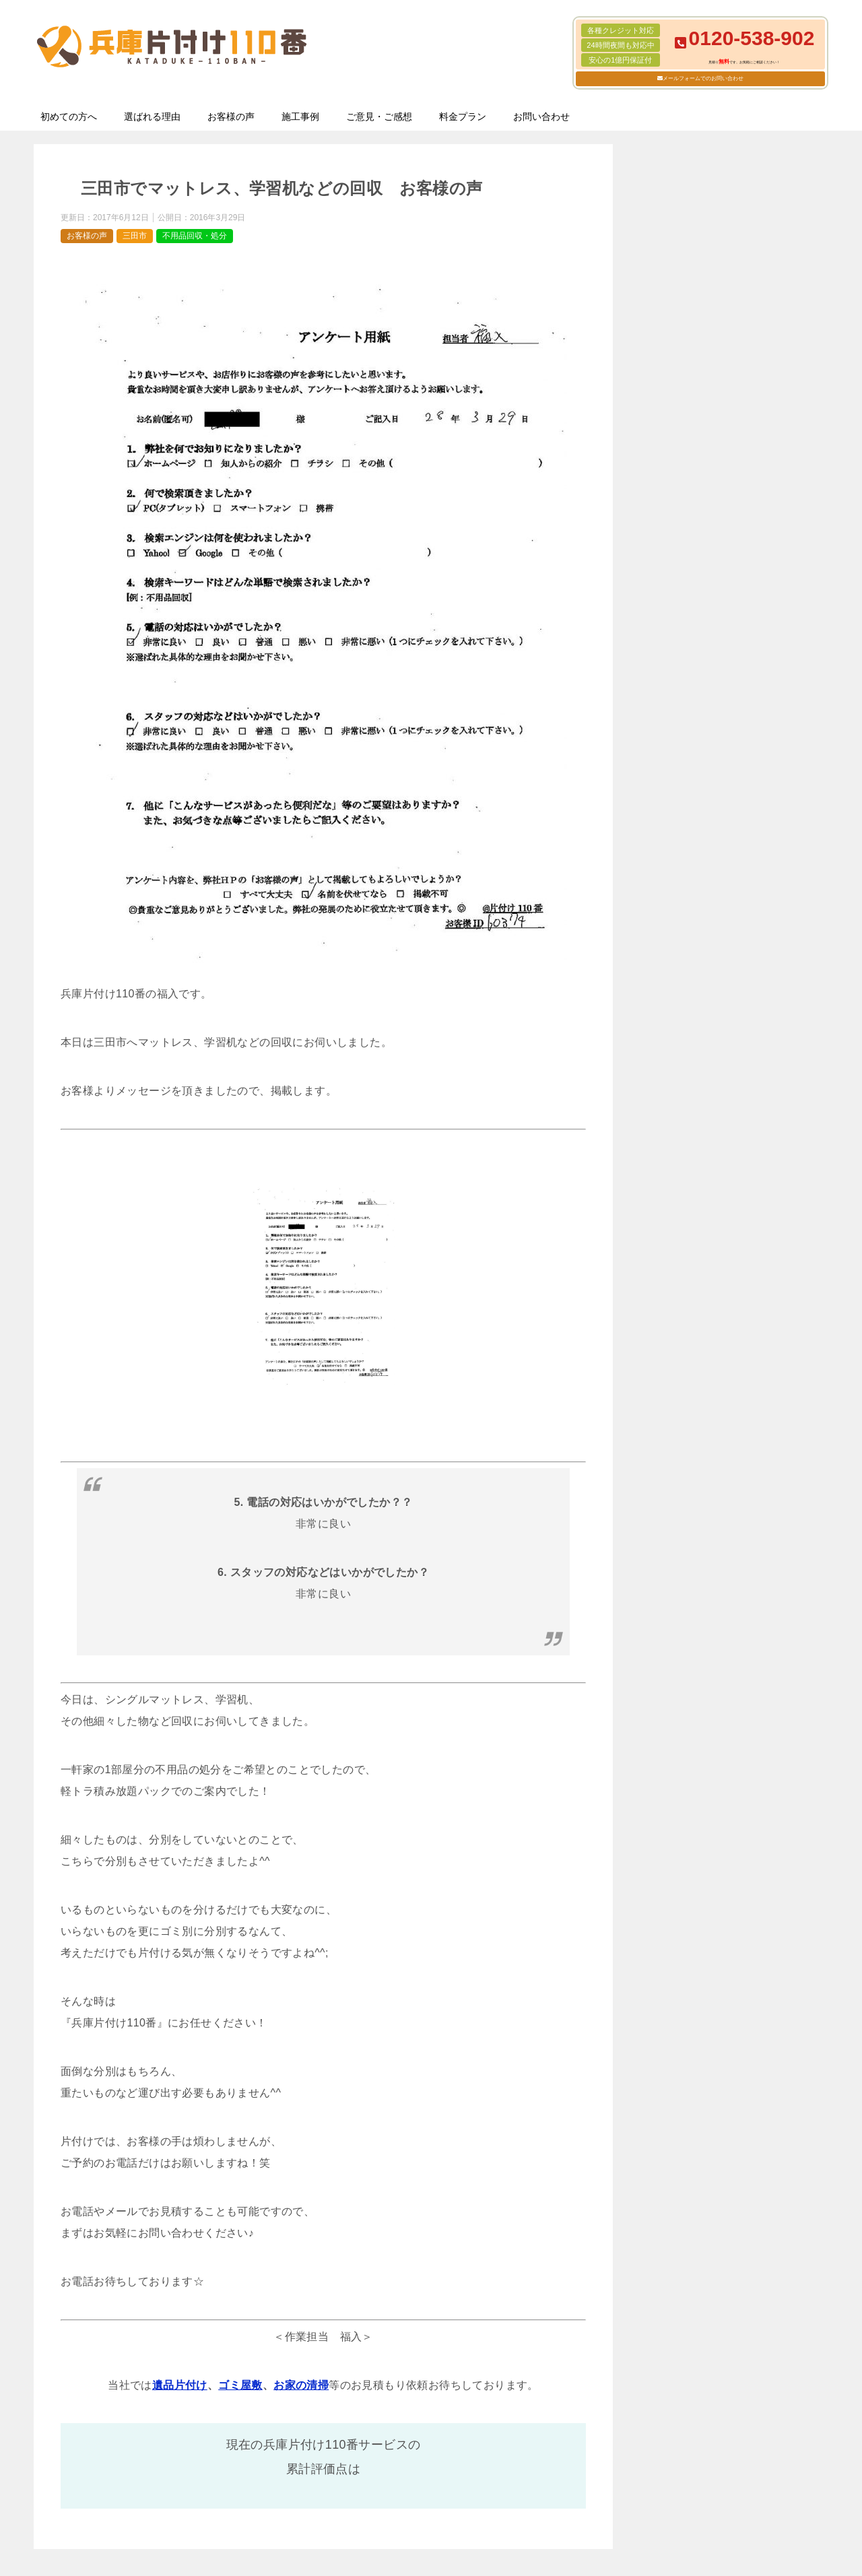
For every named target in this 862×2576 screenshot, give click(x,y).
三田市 (135, 235)
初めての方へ (68, 116)
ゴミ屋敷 (240, 2385)
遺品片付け (179, 2385)
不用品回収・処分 (194, 235)
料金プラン (462, 116)
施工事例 (300, 116)
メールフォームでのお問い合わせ (703, 78)
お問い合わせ (541, 116)
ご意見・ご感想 (379, 116)
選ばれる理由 (152, 116)
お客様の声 (231, 116)
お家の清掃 (301, 2385)
